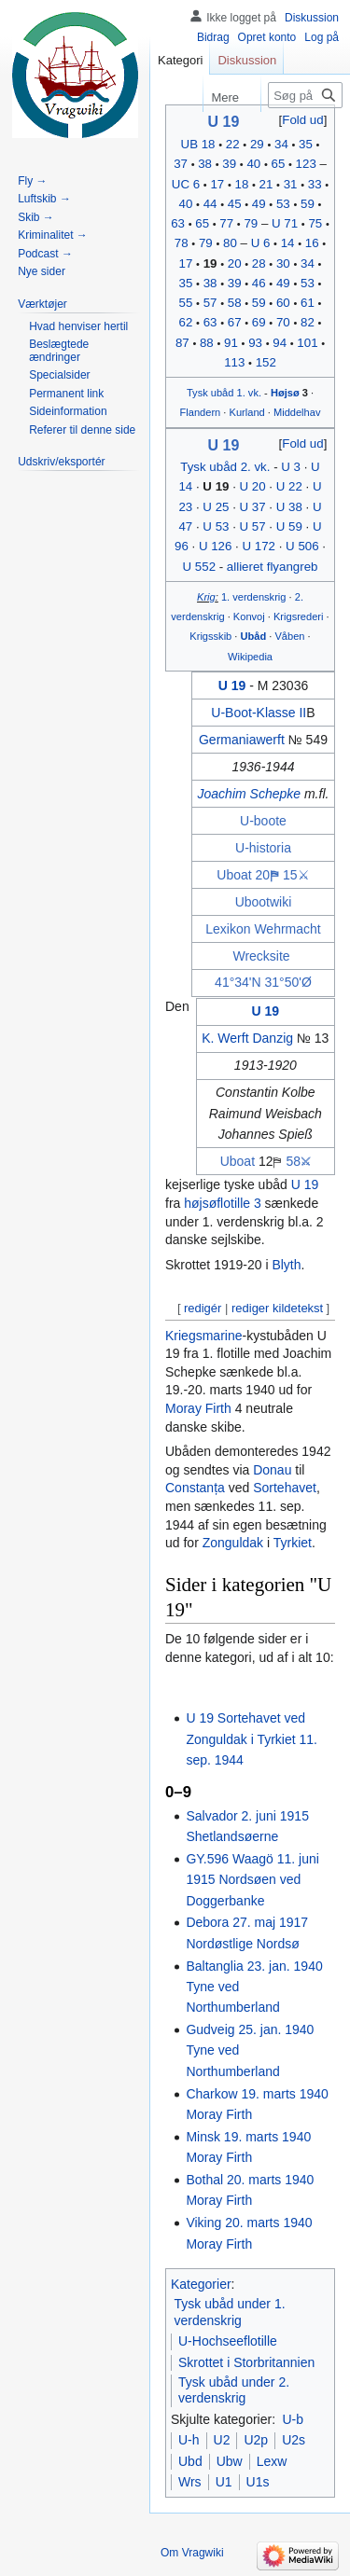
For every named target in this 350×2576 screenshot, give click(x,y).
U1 (224, 2481)
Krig (206, 596)
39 (229, 164)
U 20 (253, 486)
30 (283, 263)
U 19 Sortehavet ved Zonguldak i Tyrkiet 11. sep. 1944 (251, 1738)
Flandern (200, 412)
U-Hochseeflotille (227, 2341)
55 (186, 303)
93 (255, 343)
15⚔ (296, 874)
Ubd (190, 2461)
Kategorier (201, 2284)
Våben (289, 636)
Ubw (230, 2461)
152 (266, 362)
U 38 (289, 507)
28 (259, 263)
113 (234, 362)
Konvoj (249, 616)
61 (308, 303)
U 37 (253, 507)
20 (235, 263)
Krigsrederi (298, 616)
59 (308, 204)
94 (280, 343)
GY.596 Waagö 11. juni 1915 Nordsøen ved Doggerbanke (252, 1879)
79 (251, 223)
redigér (202, 1308)
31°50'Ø (288, 982)
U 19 (224, 122)
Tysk (197, 392)
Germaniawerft (242, 739)
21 (266, 184)
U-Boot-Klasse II (258, 712)
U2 (222, 2439)
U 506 (302, 546)
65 (279, 164)
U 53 (216, 526)
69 (259, 322)
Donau (272, 1469)
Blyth (286, 1264)
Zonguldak (233, 1542)
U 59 (289, 526)
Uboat (234, 874)
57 (210, 303)
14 (288, 243)
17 (217, 184)
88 (207, 343)
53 (283, 204)
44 (210, 204)
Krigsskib (210, 636)
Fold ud (302, 120)
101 (307, 343)
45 (235, 204)
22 (233, 144)
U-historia (263, 847)
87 (182, 343)
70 (283, 322)
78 (182, 243)
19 (210, 263)
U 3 (291, 467)
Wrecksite (260, 956)
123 (306, 164)
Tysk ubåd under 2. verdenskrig (233, 2390)
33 (315, 184)
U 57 (253, 526)
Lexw (272, 2461)
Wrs (190, 2481)
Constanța (195, 1487)
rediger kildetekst (277, 1308)
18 (242, 184)
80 (230, 243)
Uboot (252, 901)
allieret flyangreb (272, 567)
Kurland (247, 412)
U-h (189, 2439)
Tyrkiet (292, 1542)
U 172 (259, 546)
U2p (256, 2439)
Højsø (285, 392)
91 (231, 343)
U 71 (285, 223)
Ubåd (254, 636)
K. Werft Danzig (247, 1038)
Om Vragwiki (192, 2552)
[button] (302, 120)
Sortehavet (284, 1487)
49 (259, 204)
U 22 (289, 486)
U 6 (261, 243)
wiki (280, 901)
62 (186, 322)
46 (259, 283)
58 (235, 303)
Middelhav (297, 412)
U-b (292, 2419)
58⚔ (298, 1161)
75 (315, 223)
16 (312, 243)
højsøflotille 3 (222, 1203)
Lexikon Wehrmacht (262, 928)
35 (306, 144)
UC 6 (186, 184)
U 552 (199, 567)
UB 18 (198, 144)
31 (291, 184)
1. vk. (249, 392)
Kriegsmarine (203, 1335)
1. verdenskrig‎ (254, 596)
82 (308, 322)
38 (205, 164)
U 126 (215, 546)
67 (235, 322)
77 (226, 223)
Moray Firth (198, 1408)
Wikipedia (250, 656)
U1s (258, 2481)
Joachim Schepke (249, 793)
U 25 (216, 507)
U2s (293, 2439)
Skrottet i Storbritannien (246, 2362)
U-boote (263, 820)
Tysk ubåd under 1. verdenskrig (230, 2312)
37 (181, 164)
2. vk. (256, 467)
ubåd (222, 392)
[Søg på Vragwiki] (305, 95)
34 (281, 144)
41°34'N (238, 982)
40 (253, 164)
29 (257, 144)
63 (178, 223)
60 (283, 303)
